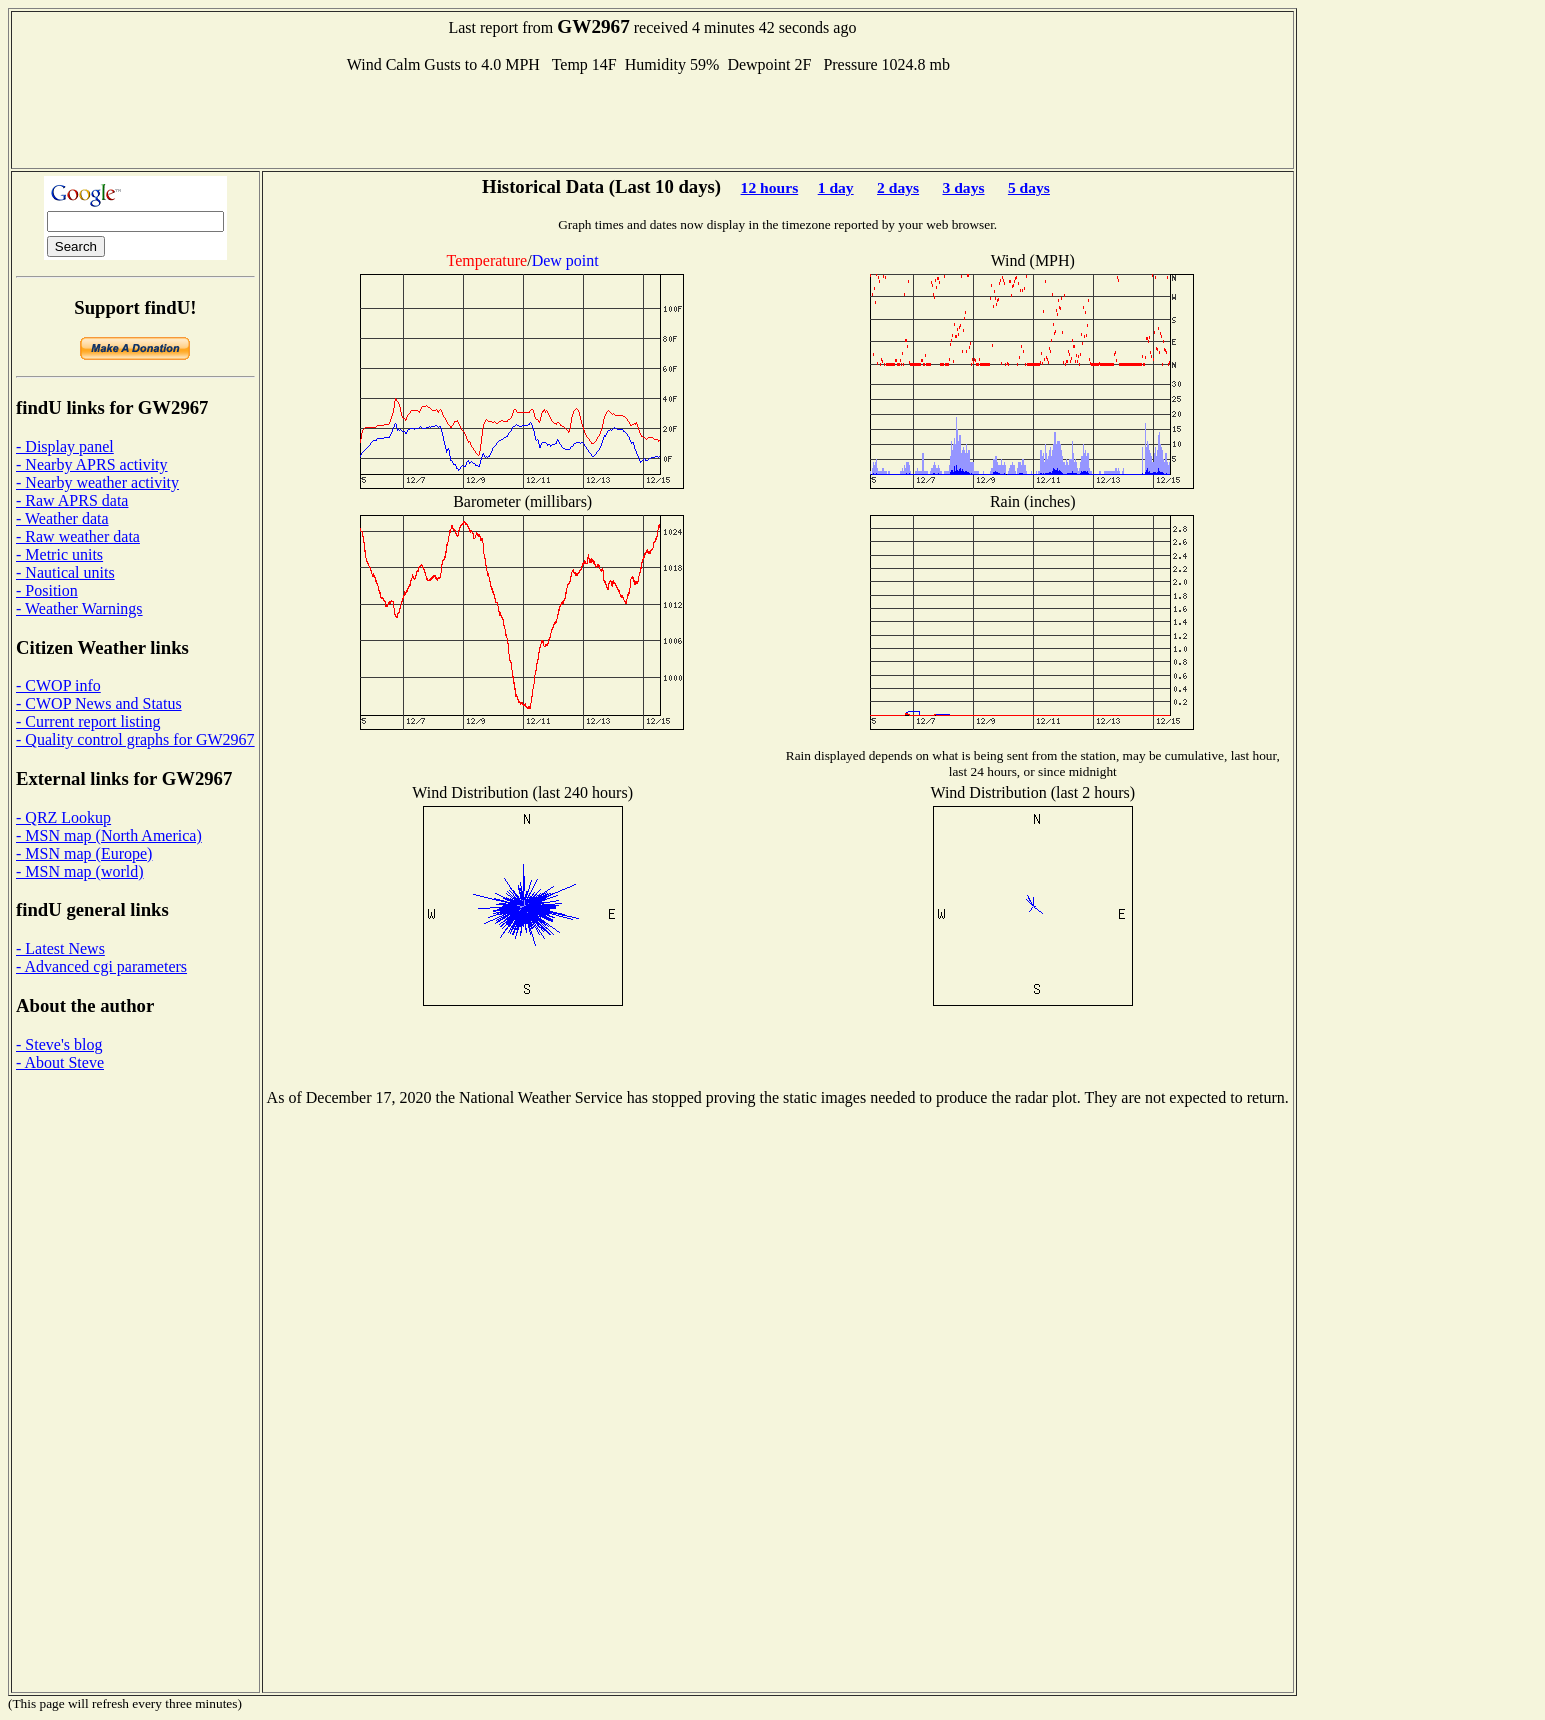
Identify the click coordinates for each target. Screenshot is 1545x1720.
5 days (1029, 187)
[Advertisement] (652, 119)
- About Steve (60, 1062)
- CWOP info (58, 685)
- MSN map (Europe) (84, 853)
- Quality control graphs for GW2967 (135, 739)
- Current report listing (88, 721)
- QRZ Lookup (63, 817)
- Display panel (65, 446)
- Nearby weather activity (97, 482)
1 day (836, 187)
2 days (898, 187)
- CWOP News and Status (99, 703)
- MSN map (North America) (109, 835)
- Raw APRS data (72, 500)
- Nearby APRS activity (92, 464)
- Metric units (59, 554)
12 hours (770, 187)
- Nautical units (65, 572)
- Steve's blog (59, 1044)
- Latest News (60, 948)
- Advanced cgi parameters (101, 966)
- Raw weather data (78, 536)
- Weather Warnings (79, 608)
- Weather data (62, 518)
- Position (47, 590)
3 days (963, 187)
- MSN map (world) (80, 871)
